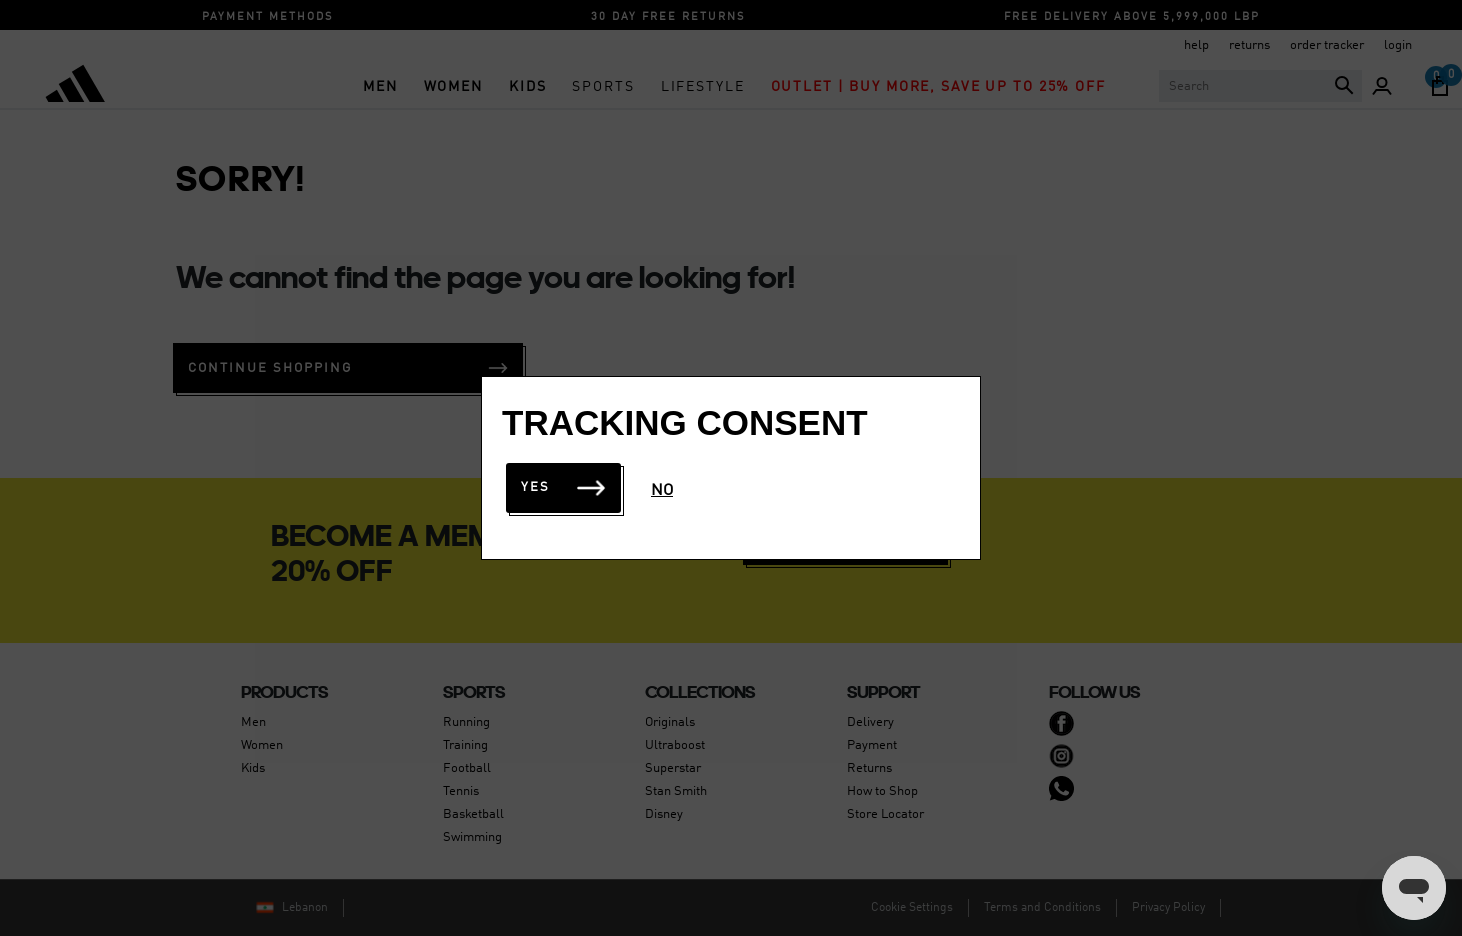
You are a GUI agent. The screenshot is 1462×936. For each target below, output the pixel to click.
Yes (563, 487)
